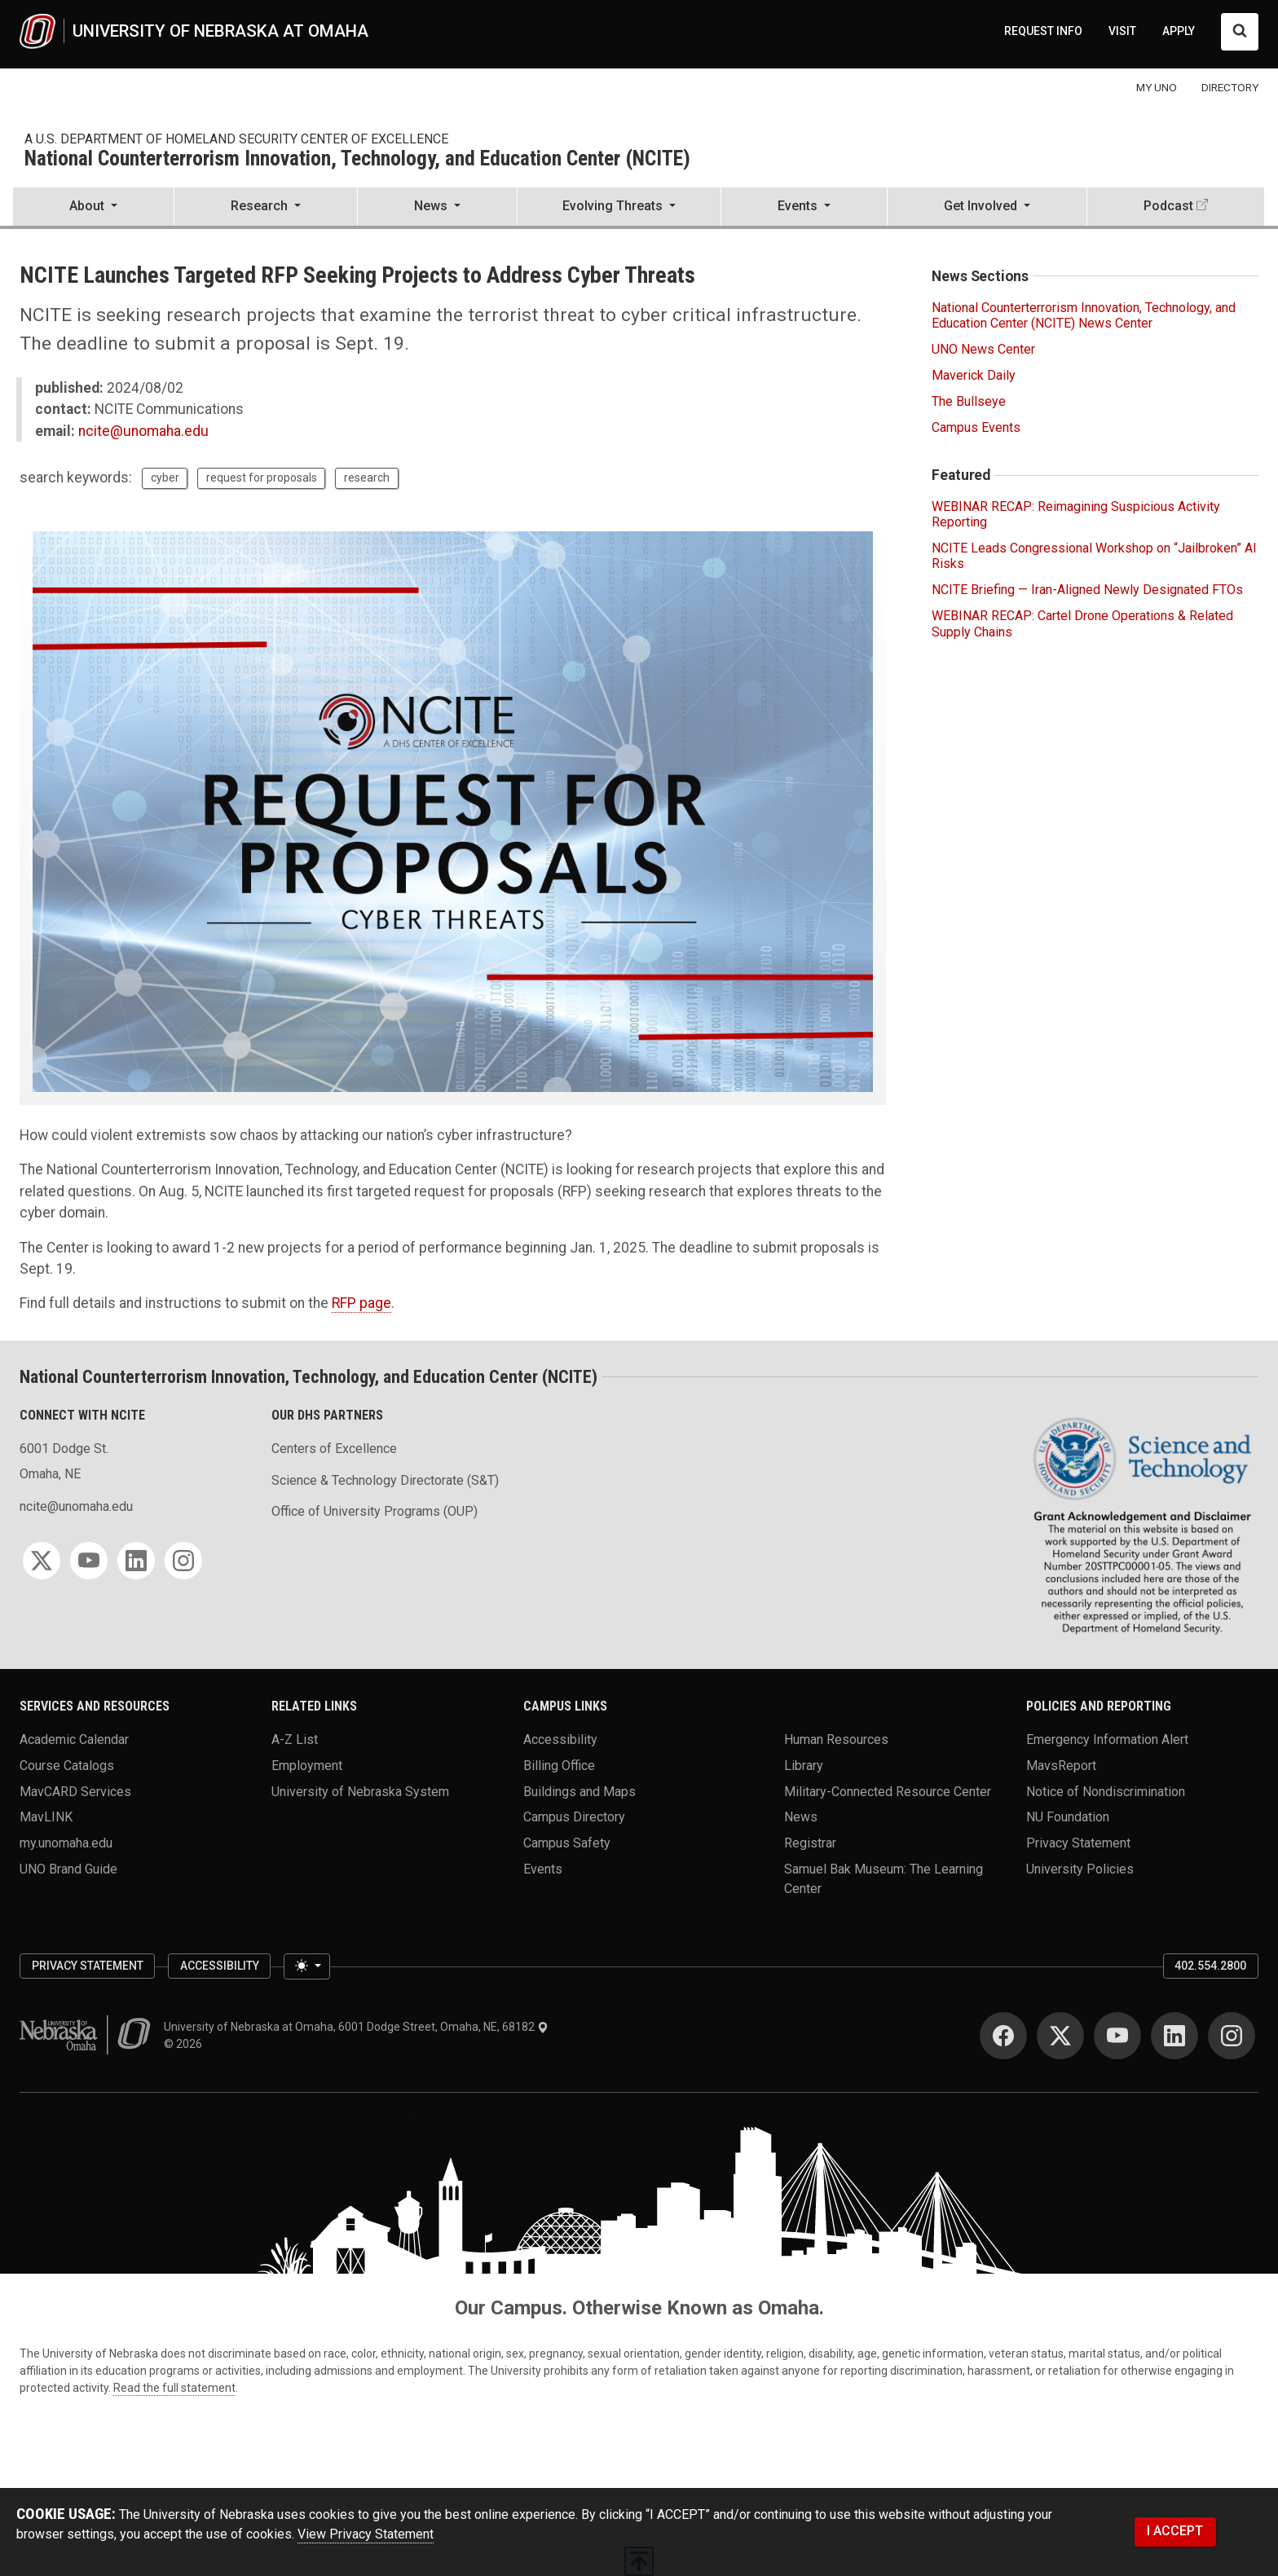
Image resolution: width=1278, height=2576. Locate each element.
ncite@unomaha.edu (143, 431)
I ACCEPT (1175, 2531)
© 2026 (185, 2043)
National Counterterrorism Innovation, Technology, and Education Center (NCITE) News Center (1084, 315)
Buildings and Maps (579, 1791)
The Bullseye (969, 401)
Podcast (1168, 206)
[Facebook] (1003, 2035)
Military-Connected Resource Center (887, 1791)
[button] (93, 207)
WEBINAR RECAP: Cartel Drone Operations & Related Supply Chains (1082, 623)
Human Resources (836, 1739)
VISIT (1122, 30)
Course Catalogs (67, 1765)
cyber (165, 477)
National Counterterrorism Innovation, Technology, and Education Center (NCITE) (357, 159)
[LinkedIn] (136, 1560)
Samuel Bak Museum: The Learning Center (883, 1878)
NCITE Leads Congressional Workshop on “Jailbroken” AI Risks (1094, 555)
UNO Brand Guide (68, 1868)
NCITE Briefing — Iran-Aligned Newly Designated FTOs (1087, 589)
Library (803, 1765)
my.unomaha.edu (66, 1843)
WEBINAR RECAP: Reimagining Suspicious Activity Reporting (1076, 514)
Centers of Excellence (334, 1448)
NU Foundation (1067, 1817)
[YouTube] (89, 1560)
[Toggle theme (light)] (306, 1966)
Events (542, 1868)
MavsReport (1061, 1765)
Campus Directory (574, 1817)
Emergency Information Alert (1107, 1739)
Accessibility (560, 1739)
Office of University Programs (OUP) (374, 1511)
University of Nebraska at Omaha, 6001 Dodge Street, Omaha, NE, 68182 (356, 2026)
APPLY (1178, 30)
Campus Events (976, 427)
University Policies (1080, 1868)
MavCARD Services (75, 1791)
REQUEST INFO (1043, 30)
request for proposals (261, 477)
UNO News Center (983, 349)
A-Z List (294, 1739)
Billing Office (559, 1765)
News (800, 1817)
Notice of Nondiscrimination (1105, 1791)
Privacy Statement (1078, 1843)
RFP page (361, 1303)
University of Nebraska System (360, 1791)
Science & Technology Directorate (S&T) (385, 1480)
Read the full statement (174, 2387)
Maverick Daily (974, 375)
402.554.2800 (1210, 1965)
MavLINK (46, 1817)
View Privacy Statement (365, 2534)
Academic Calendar (74, 1739)
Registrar (810, 1843)
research (367, 477)
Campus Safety (566, 1843)
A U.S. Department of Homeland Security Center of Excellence (236, 139)
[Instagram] (183, 1560)
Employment (306, 1765)
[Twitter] (41, 1560)
